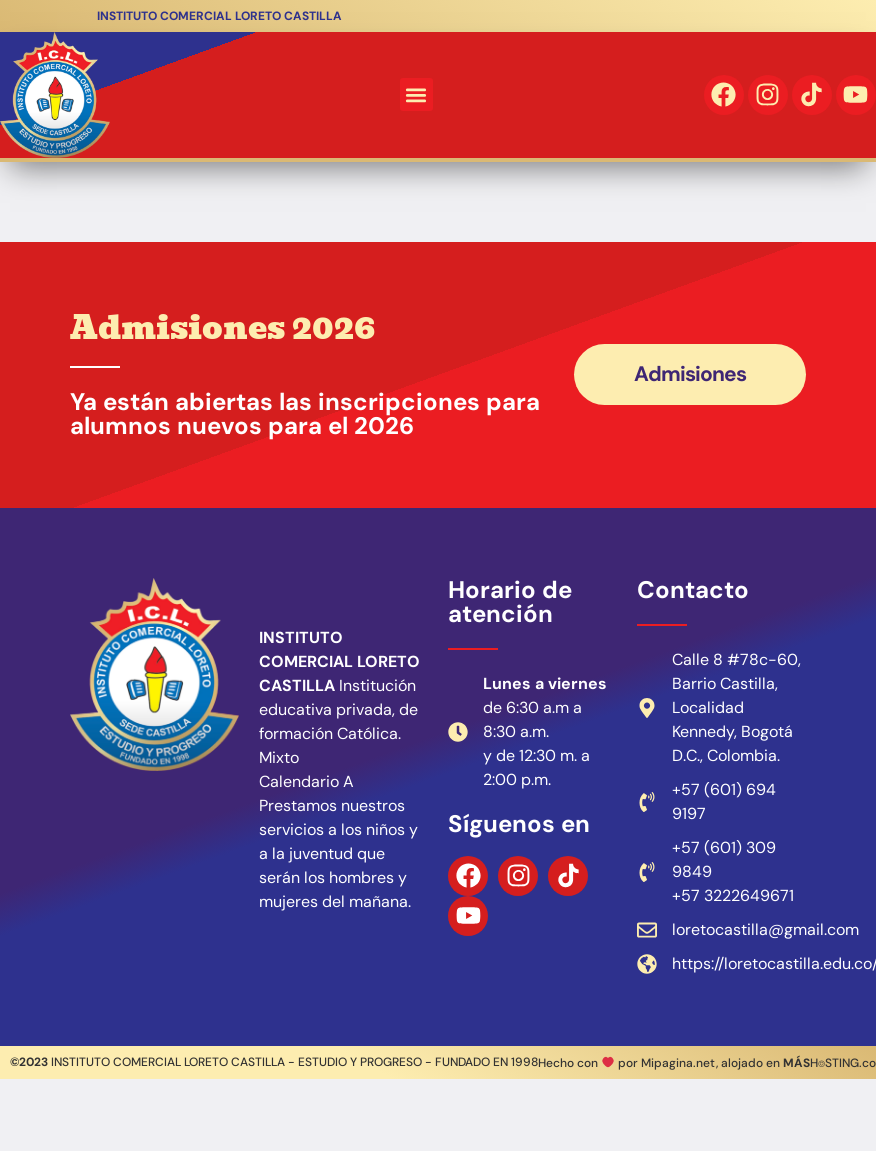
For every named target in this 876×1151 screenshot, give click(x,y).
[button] (416, 94)
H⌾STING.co (829, 1063)
